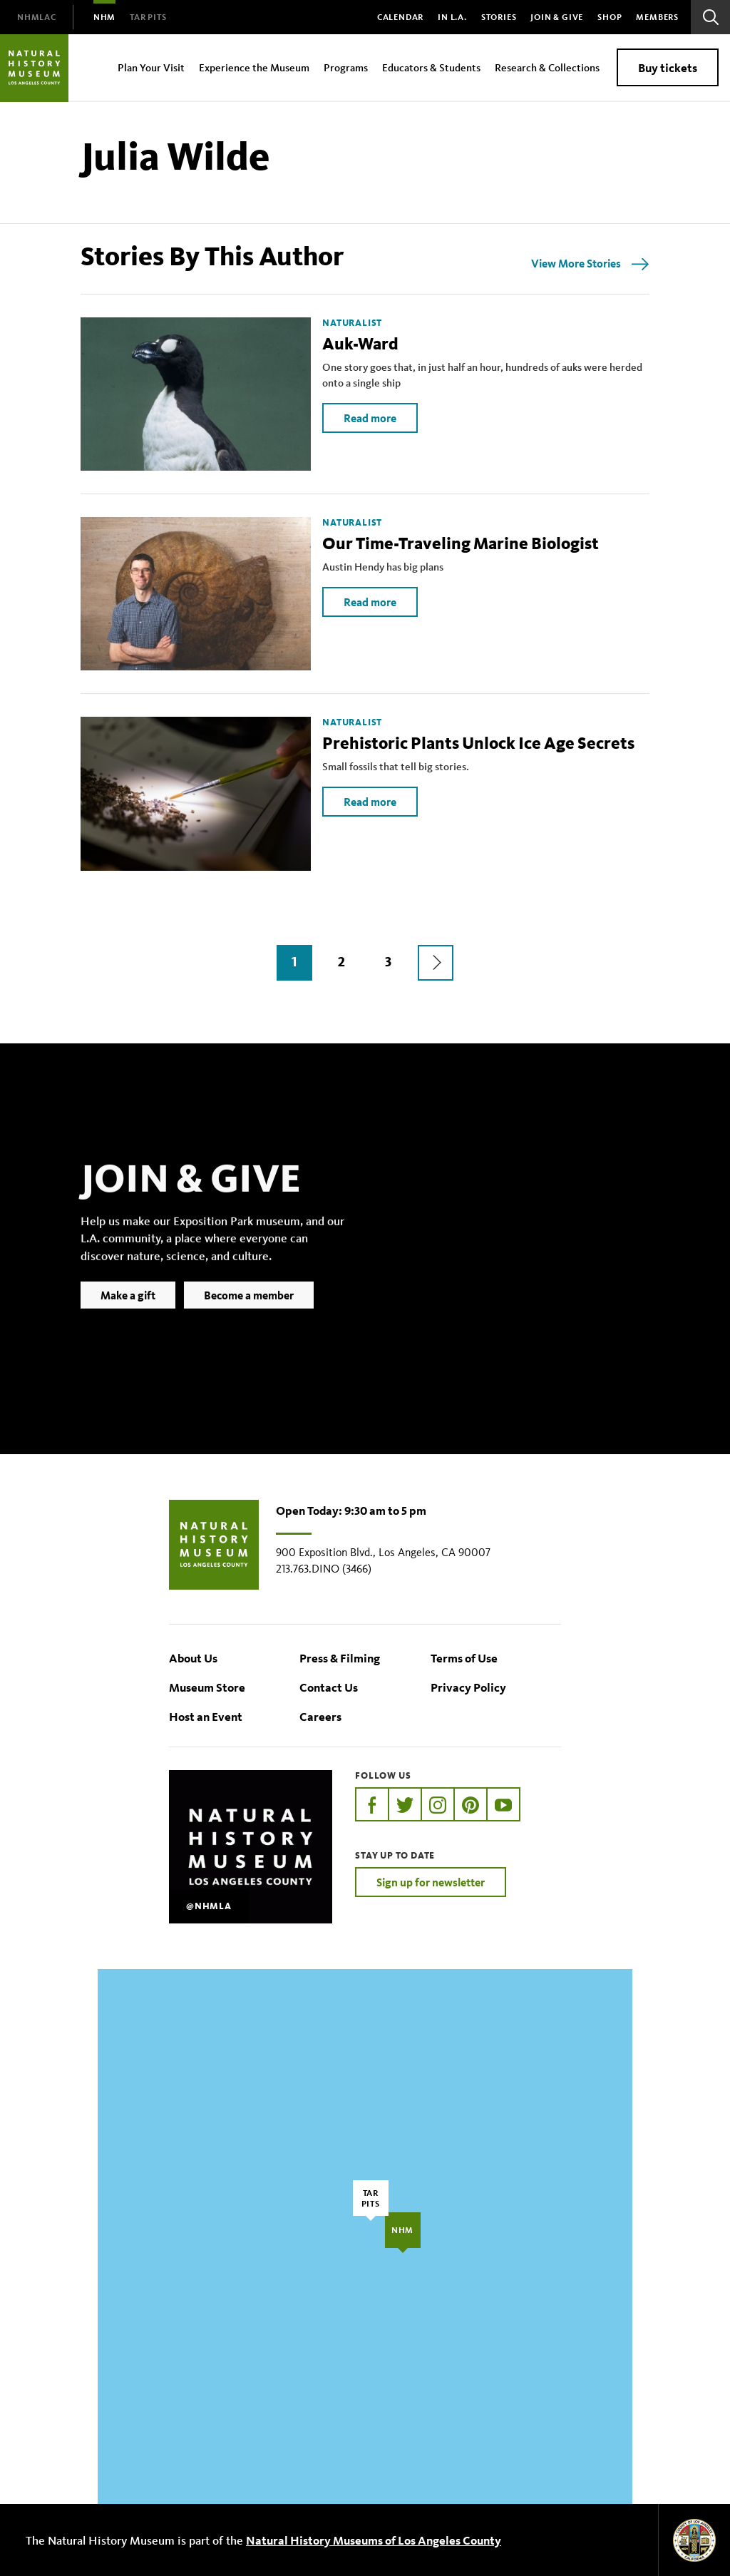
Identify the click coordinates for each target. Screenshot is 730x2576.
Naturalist (352, 323)
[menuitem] (36, 17)
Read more (370, 418)
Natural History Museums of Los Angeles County (373, 2539)
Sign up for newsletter (430, 1882)
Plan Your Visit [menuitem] (151, 67)
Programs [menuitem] (346, 67)
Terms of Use (464, 1657)
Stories (499, 16)
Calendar (400, 16)
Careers (320, 1716)
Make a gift (128, 1316)
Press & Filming (339, 1657)
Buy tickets (667, 67)
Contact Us (328, 1687)
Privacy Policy (468, 1687)
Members (657, 16)
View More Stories (576, 263)
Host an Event (205, 1716)
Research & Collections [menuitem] (547, 67)
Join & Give (556, 16)
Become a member (249, 1316)
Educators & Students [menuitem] (431, 67)
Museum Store (207, 1687)
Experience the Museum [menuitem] (254, 67)
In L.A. (452, 16)
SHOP (609, 16)
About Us (193, 1657)
